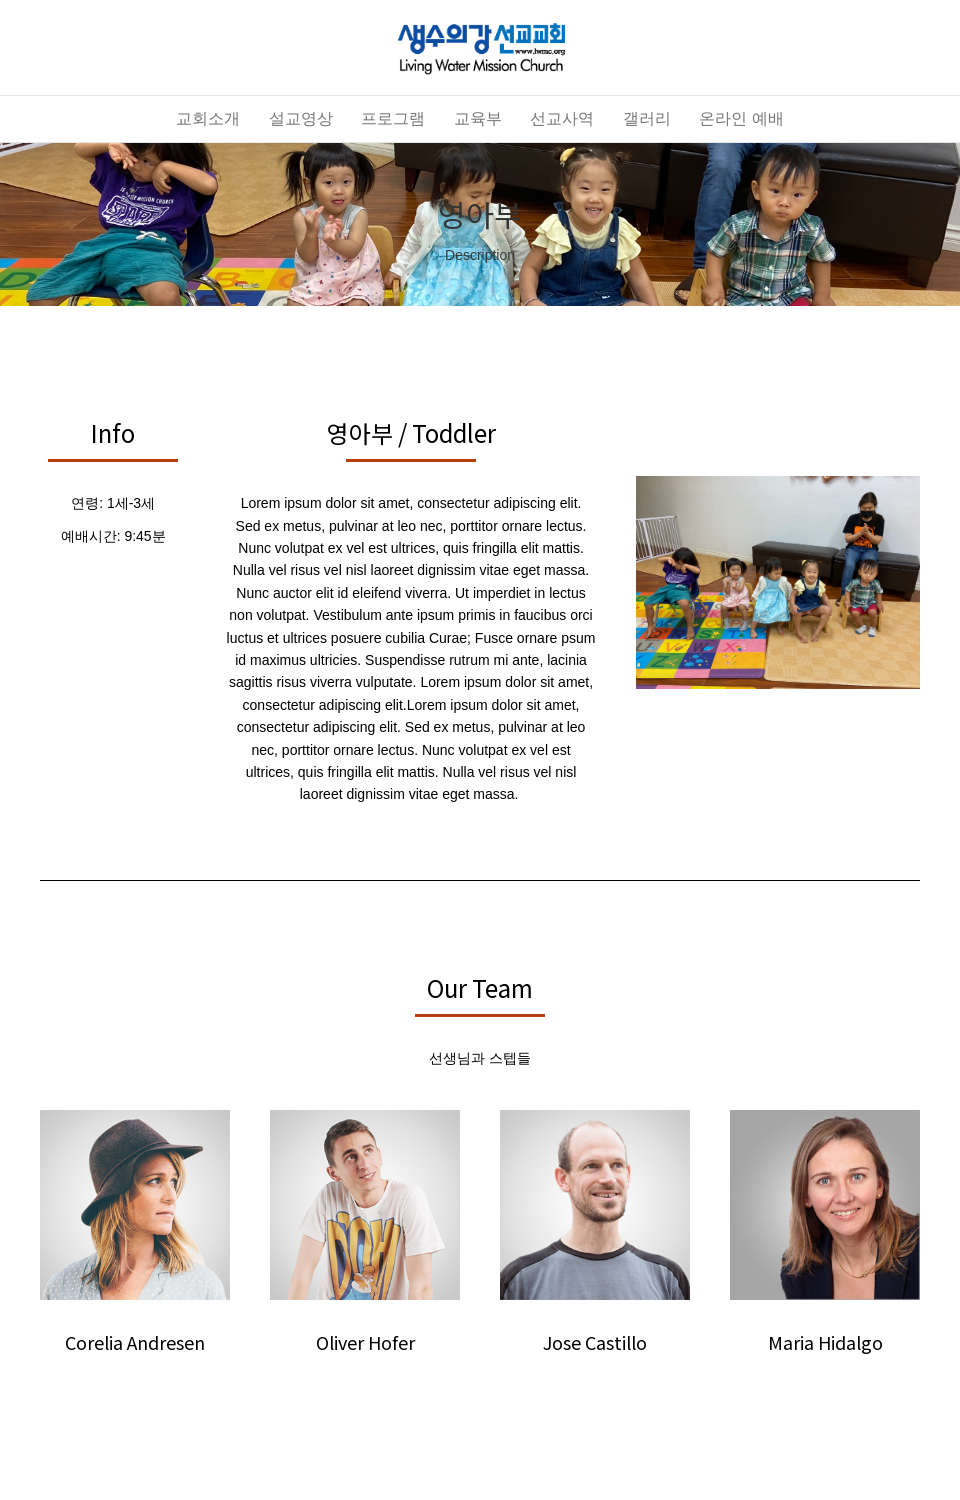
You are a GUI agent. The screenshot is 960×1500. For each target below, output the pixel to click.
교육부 (478, 118)
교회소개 (208, 118)
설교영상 (301, 118)
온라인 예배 (741, 118)
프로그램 (393, 118)
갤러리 (647, 118)
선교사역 (562, 118)
